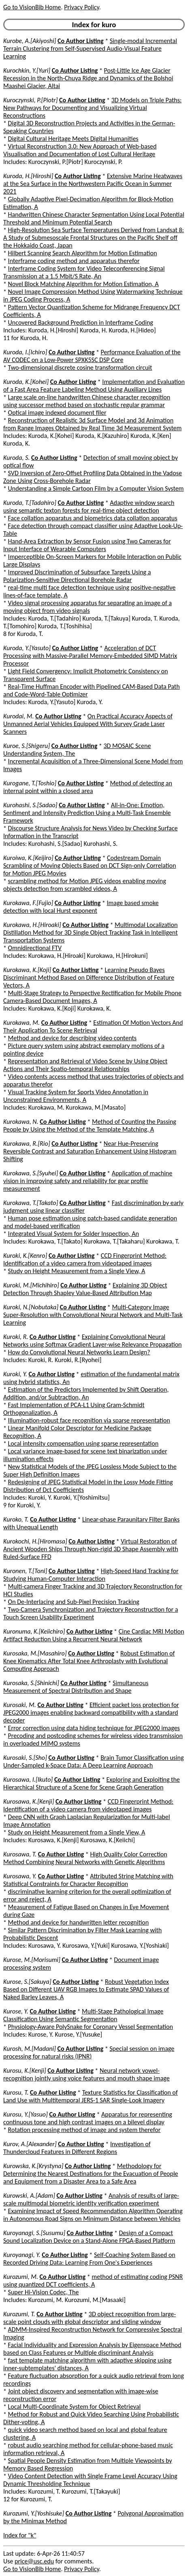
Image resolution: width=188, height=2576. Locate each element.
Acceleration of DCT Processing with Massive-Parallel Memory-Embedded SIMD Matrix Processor (90, 655)
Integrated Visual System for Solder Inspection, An (73, 1233)
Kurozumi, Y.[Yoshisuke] (33, 2513)
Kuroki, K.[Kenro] (25, 1255)
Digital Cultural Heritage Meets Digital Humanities (73, 138)
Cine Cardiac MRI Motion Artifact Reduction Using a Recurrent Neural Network (93, 1635)
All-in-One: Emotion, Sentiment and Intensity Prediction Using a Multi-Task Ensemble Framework (87, 812)
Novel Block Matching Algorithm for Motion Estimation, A (83, 284)
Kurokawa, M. (21, 1022)
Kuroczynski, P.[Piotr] (30, 100)
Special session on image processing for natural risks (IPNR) (88, 2052)
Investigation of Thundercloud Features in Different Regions (77, 2148)
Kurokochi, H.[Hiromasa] (35, 1541)
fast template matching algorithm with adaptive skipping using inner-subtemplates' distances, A (87, 2364)
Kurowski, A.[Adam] (29, 2195)
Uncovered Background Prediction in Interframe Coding (80, 322)
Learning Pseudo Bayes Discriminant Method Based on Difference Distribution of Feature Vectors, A (88, 977)
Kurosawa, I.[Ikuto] (28, 1779)
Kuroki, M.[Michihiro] (31, 1285)
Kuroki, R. (15, 1337)
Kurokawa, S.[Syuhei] (30, 1173)
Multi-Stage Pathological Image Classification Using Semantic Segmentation (83, 2015)
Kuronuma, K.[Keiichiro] (34, 1631)
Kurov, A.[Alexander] (30, 2144)
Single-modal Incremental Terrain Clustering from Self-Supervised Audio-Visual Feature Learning (90, 48)
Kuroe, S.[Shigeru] (26, 746)
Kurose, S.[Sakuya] (27, 1981)
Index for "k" (19, 2535)
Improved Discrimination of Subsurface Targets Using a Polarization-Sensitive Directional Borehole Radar (77, 576)
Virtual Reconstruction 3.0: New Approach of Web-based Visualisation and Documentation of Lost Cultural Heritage (79, 150)
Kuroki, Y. (15, 1374)
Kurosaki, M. (19, 1705)
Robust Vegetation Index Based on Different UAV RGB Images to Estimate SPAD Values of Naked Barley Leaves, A (86, 1989)
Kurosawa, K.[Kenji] (28, 1801)
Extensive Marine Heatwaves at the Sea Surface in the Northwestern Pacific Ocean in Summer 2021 (92, 183)
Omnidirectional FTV (35, 948)
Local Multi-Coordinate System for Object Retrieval (74, 2406)
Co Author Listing (80, 41)
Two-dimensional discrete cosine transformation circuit (80, 367)
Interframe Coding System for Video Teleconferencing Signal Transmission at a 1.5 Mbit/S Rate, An (83, 272)
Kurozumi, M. (20, 2277)
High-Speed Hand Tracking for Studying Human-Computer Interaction (91, 1574)
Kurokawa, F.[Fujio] (28, 903)
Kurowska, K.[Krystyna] (33, 2166)
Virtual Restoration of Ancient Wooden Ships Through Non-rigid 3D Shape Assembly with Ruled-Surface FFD (90, 1549)
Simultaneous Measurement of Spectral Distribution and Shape (75, 1686)
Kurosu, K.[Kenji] (24, 2070)
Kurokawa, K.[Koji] (27, 970)
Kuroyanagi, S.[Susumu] (34, 2233)
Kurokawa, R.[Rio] (26, 1143)
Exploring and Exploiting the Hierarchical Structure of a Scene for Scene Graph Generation (91, 1783)
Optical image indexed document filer (57, 412)
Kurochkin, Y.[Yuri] (26, 70)
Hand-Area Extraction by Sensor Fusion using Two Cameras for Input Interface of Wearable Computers (87, 545)
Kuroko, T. (16, 1519)
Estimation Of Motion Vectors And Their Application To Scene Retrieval (93, 1026)
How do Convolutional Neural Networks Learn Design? (79, 1352)
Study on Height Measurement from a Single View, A (76, 1271)
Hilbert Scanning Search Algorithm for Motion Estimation (82, 253)
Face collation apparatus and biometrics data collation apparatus (92, 518)
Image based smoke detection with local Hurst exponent (80, 906)
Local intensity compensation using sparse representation (83, 1443)
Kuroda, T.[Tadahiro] (29, 503)
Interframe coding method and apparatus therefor (74, 261)
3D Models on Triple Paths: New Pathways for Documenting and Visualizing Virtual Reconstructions (92, 107)
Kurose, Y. (15, 2011)
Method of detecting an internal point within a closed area (87, 787)
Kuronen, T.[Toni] (25, 1571)
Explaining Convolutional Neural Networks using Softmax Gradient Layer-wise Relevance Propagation (92, 1340)
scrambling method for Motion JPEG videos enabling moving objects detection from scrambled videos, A (84, 884)
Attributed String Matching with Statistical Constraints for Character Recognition (88, 1880)
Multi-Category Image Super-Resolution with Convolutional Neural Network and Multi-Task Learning (93, 1314)
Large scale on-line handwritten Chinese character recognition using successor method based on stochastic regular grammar (86, 401)
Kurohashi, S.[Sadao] (30, 805)
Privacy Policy (81, 7)
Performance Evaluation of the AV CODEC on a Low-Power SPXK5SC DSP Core (92, 356)
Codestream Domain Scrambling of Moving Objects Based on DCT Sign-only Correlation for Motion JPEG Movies (89, 865)
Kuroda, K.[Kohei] (26, 382)
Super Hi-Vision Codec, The (43, 2292)
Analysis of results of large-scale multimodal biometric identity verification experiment (91, 2199)
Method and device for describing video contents (72, 1038)
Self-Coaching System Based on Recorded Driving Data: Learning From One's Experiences (89, 2258)
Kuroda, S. (16, 457)
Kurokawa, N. (20, 1121)
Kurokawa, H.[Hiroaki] (32, 925)
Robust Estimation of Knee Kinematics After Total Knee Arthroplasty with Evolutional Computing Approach (89, 1661)
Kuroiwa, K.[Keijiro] (28, 858)
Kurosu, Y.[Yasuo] (25, 2114)
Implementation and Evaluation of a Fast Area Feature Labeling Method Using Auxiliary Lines (94, 385)
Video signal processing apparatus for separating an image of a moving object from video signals (87, 606)
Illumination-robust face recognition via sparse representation (89, 1420)
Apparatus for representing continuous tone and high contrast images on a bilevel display (87, 2118)
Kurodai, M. (18, 716)
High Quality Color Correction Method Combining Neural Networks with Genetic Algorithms (85, 1858)
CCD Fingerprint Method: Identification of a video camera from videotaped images (85, 1259)
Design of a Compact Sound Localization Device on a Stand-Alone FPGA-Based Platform (89, 2236)
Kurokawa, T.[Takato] (30, 1203)
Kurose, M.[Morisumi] (31, 1960)
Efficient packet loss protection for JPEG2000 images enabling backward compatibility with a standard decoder (91, 1712)
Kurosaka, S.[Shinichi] (31, 1683)
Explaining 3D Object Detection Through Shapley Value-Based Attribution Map (85, 1289)
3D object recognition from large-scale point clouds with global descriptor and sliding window (89, 2318)
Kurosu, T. (15, 2092)
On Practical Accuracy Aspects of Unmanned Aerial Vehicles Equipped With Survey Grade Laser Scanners (88, 723)
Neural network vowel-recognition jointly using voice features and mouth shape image (86, 2074)
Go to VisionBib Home (32, 7)
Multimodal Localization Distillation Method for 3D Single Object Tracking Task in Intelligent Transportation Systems (90, 932)
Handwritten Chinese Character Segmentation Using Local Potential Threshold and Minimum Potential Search (93, 218)
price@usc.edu (34, 2561)
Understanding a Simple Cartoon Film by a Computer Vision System (96, 488)
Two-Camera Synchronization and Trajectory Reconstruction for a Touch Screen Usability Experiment (90, 1613)
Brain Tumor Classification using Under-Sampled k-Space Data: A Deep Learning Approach (93, 1761)
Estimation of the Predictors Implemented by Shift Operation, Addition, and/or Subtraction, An (86, 1393)
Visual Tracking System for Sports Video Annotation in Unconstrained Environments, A (75, 1096)
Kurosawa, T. (19, 1854)
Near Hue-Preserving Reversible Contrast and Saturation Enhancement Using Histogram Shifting (89, 1151)
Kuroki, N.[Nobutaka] (30, 1307)
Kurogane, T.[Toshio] (29, 783)
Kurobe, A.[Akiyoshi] (29, 41)
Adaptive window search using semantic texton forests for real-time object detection (88, 506)
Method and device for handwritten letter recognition (78, 1922)
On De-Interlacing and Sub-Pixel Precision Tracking (73, 1602)
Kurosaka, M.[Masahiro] (35, 1653)
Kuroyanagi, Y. (22, 2255)
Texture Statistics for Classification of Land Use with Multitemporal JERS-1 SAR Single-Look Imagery (90, 2096)
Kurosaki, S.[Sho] (25, 1757)
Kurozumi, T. (19, 2314)
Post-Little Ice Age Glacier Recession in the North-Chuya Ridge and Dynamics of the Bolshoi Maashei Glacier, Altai (88, 78)
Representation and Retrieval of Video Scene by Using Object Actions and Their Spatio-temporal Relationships (85, 1065)
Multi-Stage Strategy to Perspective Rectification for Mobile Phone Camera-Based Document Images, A (92, 997)
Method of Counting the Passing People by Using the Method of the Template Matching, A (89, 1125)
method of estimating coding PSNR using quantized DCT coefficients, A (93, 2280)
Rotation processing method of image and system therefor (84, 2130)
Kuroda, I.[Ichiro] (25, 352)
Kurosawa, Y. (19, 1876)
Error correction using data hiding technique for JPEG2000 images (94, 1728)
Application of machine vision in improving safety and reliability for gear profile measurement (87, 1180)
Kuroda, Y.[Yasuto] (27, 648)
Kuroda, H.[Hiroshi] (28, 176)
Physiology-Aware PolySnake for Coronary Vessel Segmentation (90, 2027)
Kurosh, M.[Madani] (29, 2048)
